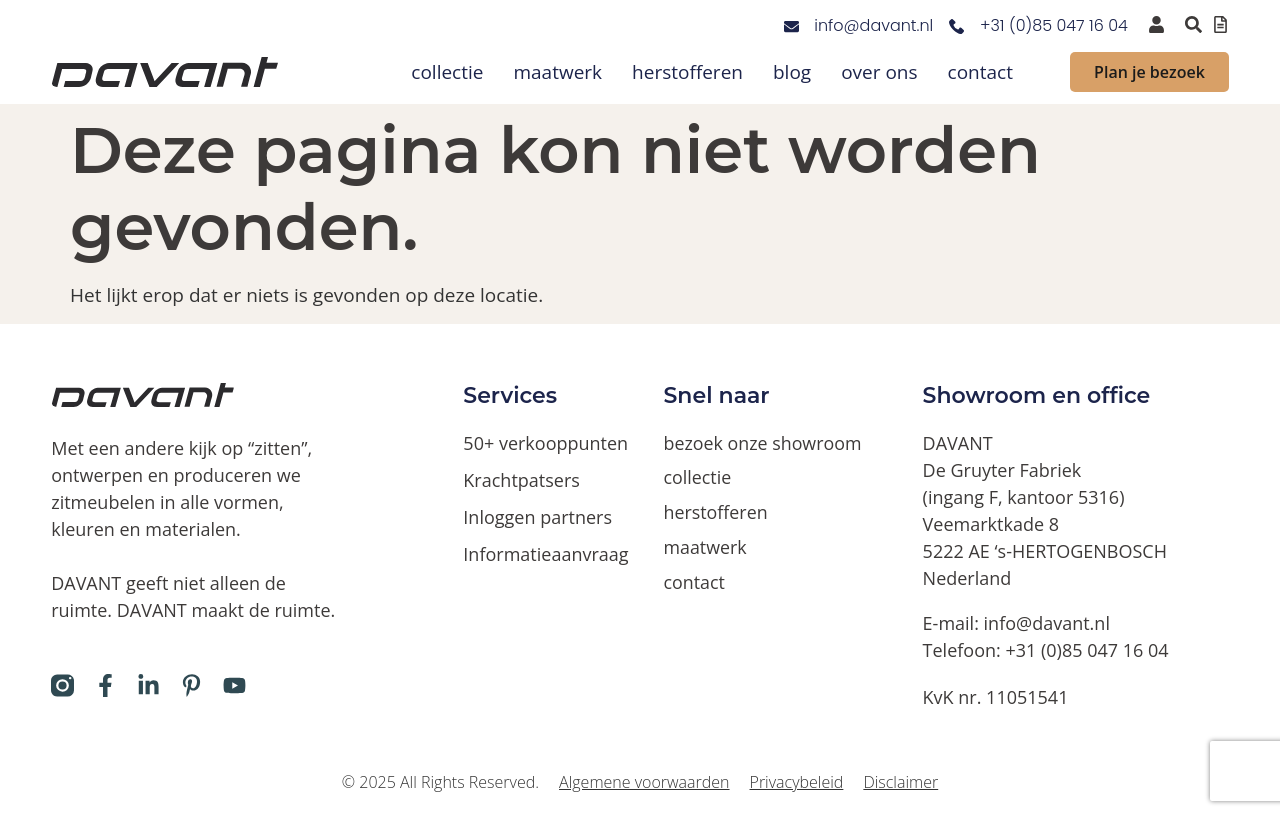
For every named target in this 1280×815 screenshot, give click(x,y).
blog (792, 72)
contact (980, 72)
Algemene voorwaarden (644, 782)
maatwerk (557, 72)
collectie (447, 72)
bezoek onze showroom (764, 443)
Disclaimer (900, 782)
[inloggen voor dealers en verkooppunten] (1156, 24)
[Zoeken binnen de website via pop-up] (1193, 24)
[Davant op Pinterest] (191, 685)
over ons (879, 72)
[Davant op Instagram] (62, 685)
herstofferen (687, 72)
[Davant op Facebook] (105, 685)
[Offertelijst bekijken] (1220, 24)
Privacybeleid (797, 782)
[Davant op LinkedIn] (148, 685)
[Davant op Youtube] (234, 685)
